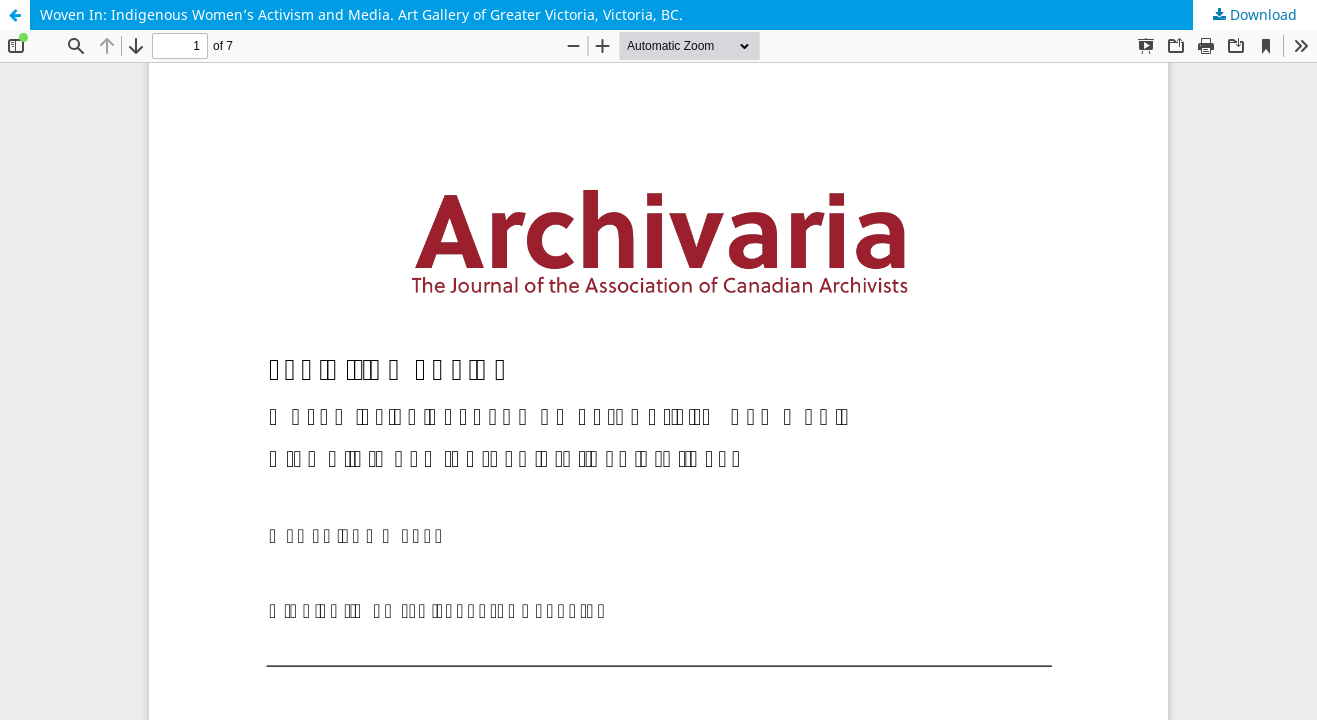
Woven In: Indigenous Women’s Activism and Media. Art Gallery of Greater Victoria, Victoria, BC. (361, 14)
